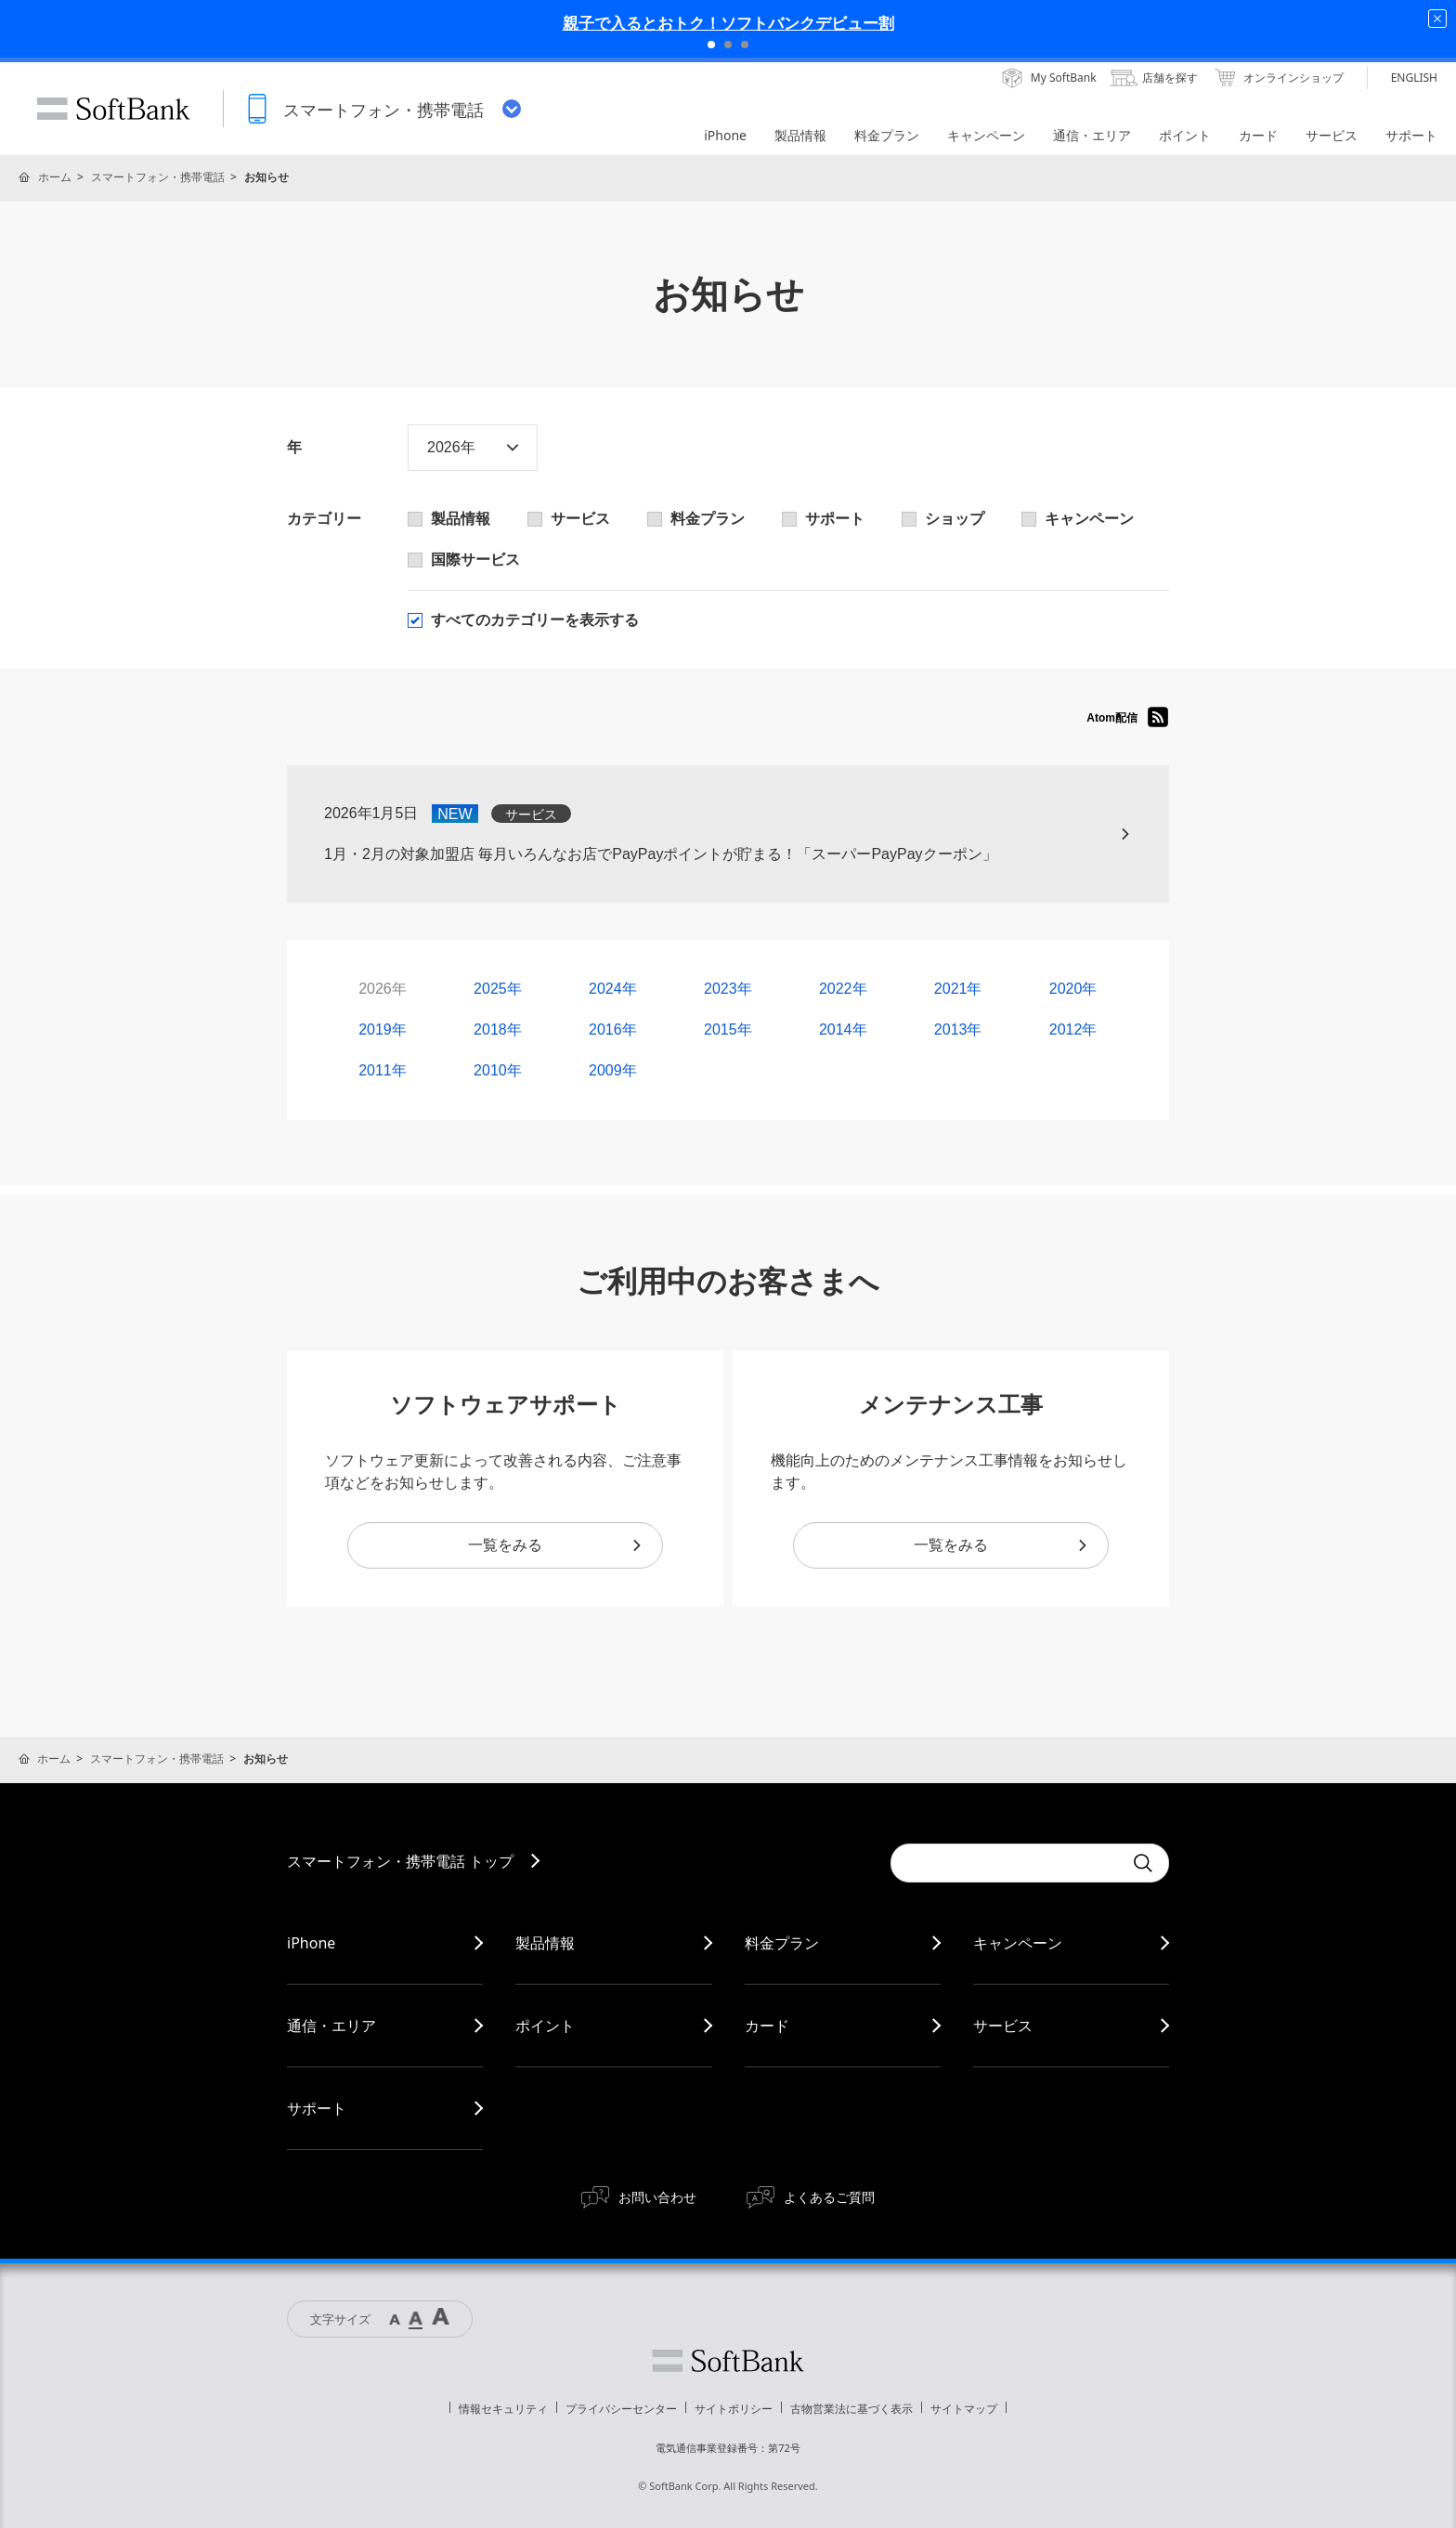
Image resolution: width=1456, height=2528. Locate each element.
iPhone (311, 1943)
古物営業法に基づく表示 (851, 2409)
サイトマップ (963, 2409)
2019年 (382, 1029)
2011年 (382, 1070)
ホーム (55, 177)
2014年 (843, 1029)
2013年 (958, 1029)
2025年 (498, 989)
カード (767, 2025)
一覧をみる (556, 1545)
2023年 (728, 989)
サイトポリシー (734, 2409)
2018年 (498, 1029)
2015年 (728, 1029)
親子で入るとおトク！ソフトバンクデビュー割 (728, 22)
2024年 (613, 989)
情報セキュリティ (503, 2409)
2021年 (958, 989)
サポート (316, 2108)
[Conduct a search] (1006, 1863)
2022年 (843, 989)
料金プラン (782, 1943)
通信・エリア (331, 2025)
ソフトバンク (728, 2361)
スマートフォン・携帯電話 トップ (400, 1861)
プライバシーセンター (621, 2409)
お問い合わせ (657, 2197)
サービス (1003, 2025)
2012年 (1073, 1029)
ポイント (545, 2025)
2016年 (613, 1029)
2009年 (613, 1070)
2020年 (1073, 989)
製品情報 (545, 1943)
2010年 (498, 1070)
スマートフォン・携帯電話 (158, 177)
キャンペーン (1017, 1943)
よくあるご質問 (829, 2197)
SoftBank (113, 109)
